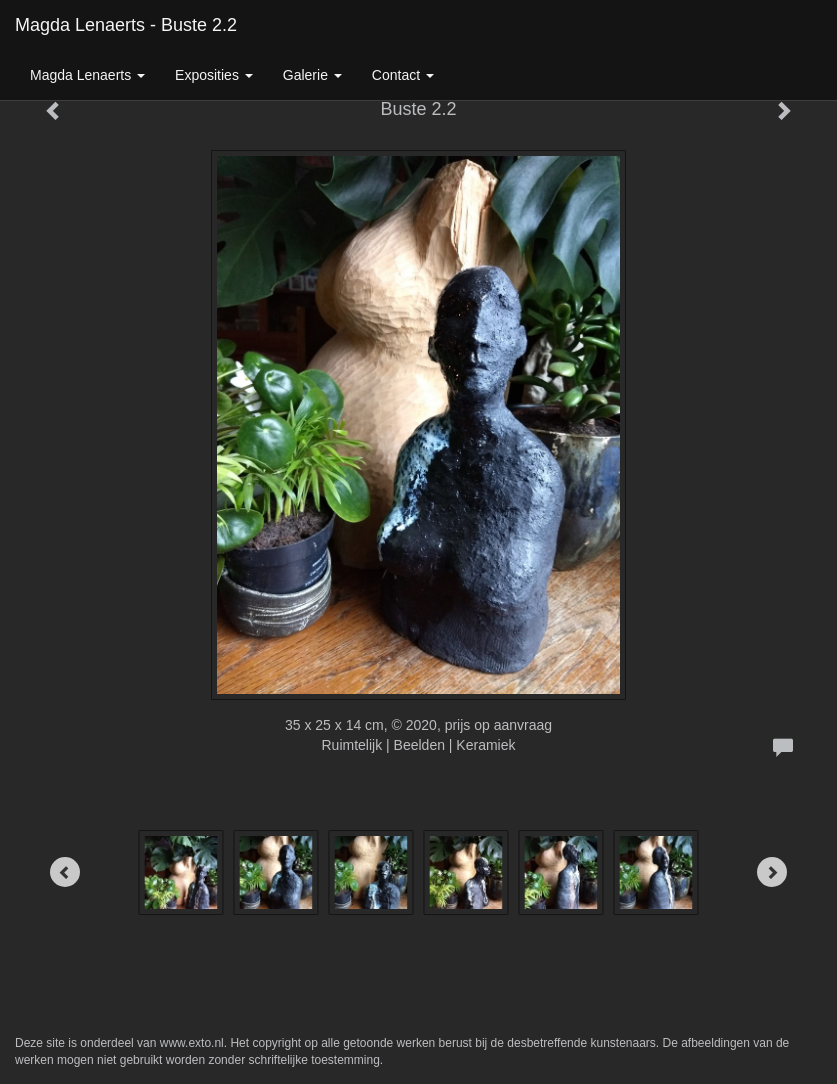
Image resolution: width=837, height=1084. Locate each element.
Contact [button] (403, 75)
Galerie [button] (312, 75)
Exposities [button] (214, 75)
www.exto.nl (192, 1043)
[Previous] (65, 872)
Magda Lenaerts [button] (87, 75)
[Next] (772, 872)
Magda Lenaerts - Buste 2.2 (126, 25)
